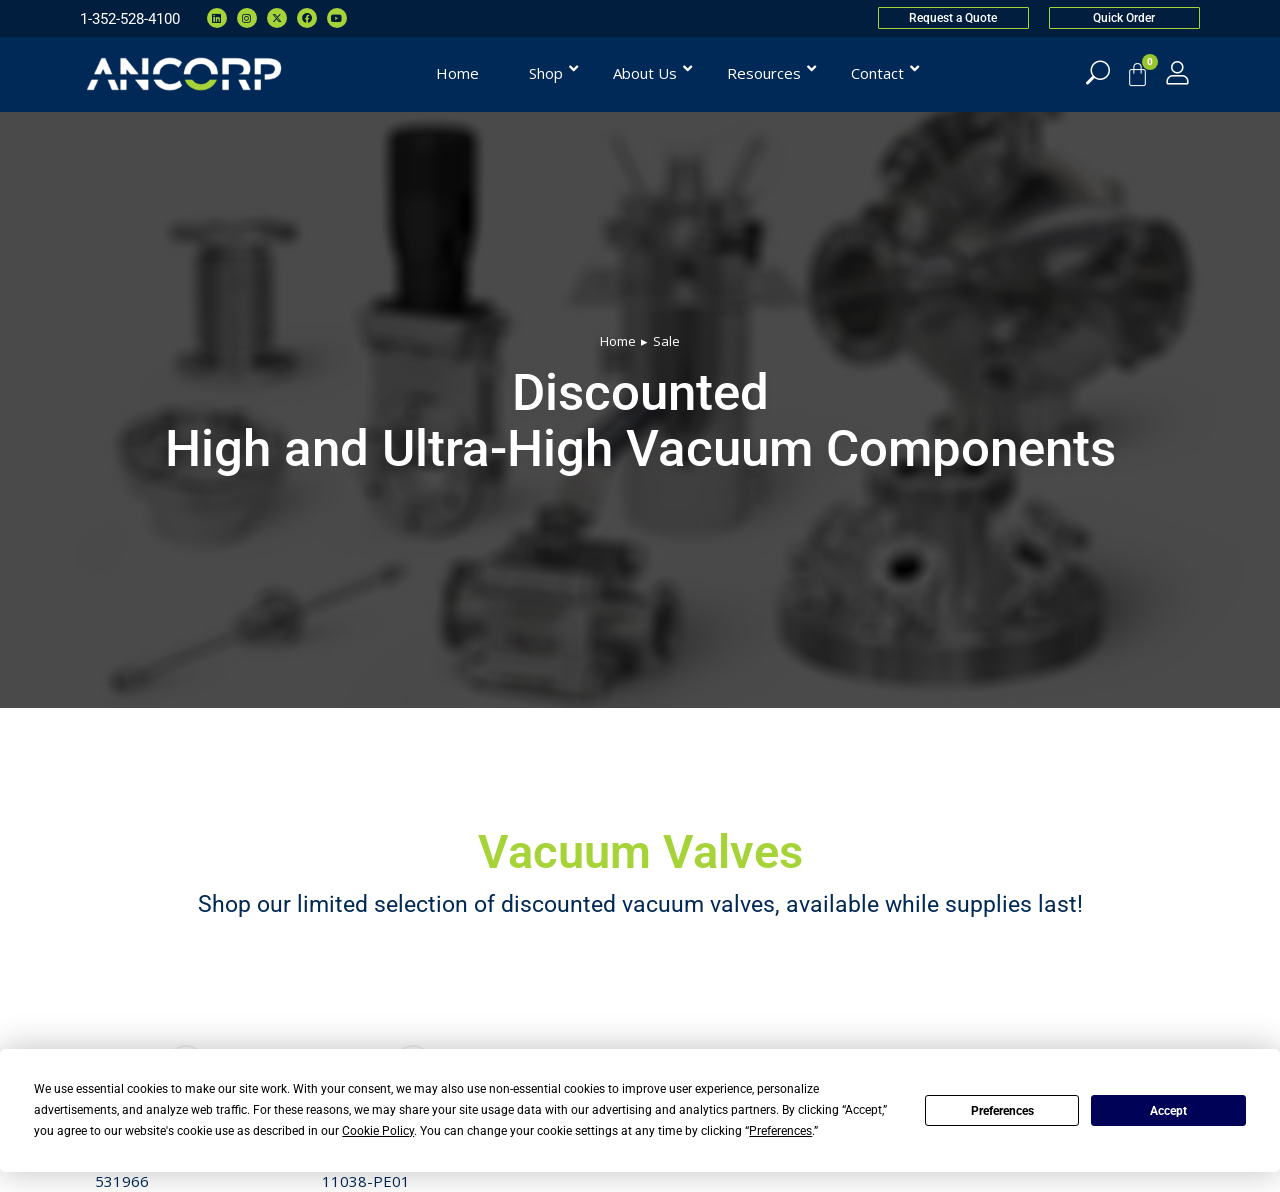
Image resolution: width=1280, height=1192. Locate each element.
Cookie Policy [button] (378, 1131)
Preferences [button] (780, 1131)
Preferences (1002, 1111)
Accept (1168, 1111)
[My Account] (1177, 72)
